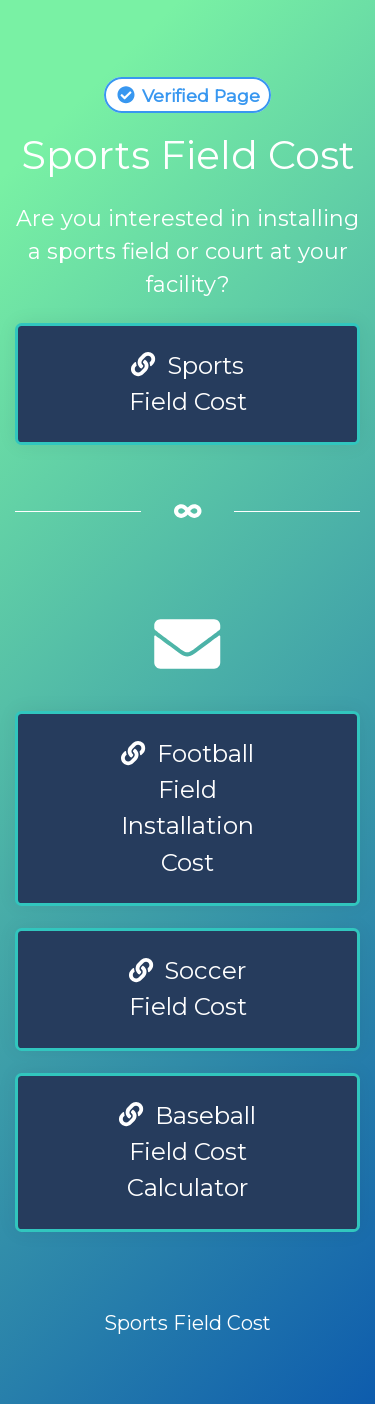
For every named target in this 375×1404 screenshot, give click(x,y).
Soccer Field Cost (188, 988)
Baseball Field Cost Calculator (187, 1152)
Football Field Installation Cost (187, 808)
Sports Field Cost (188, 383)
